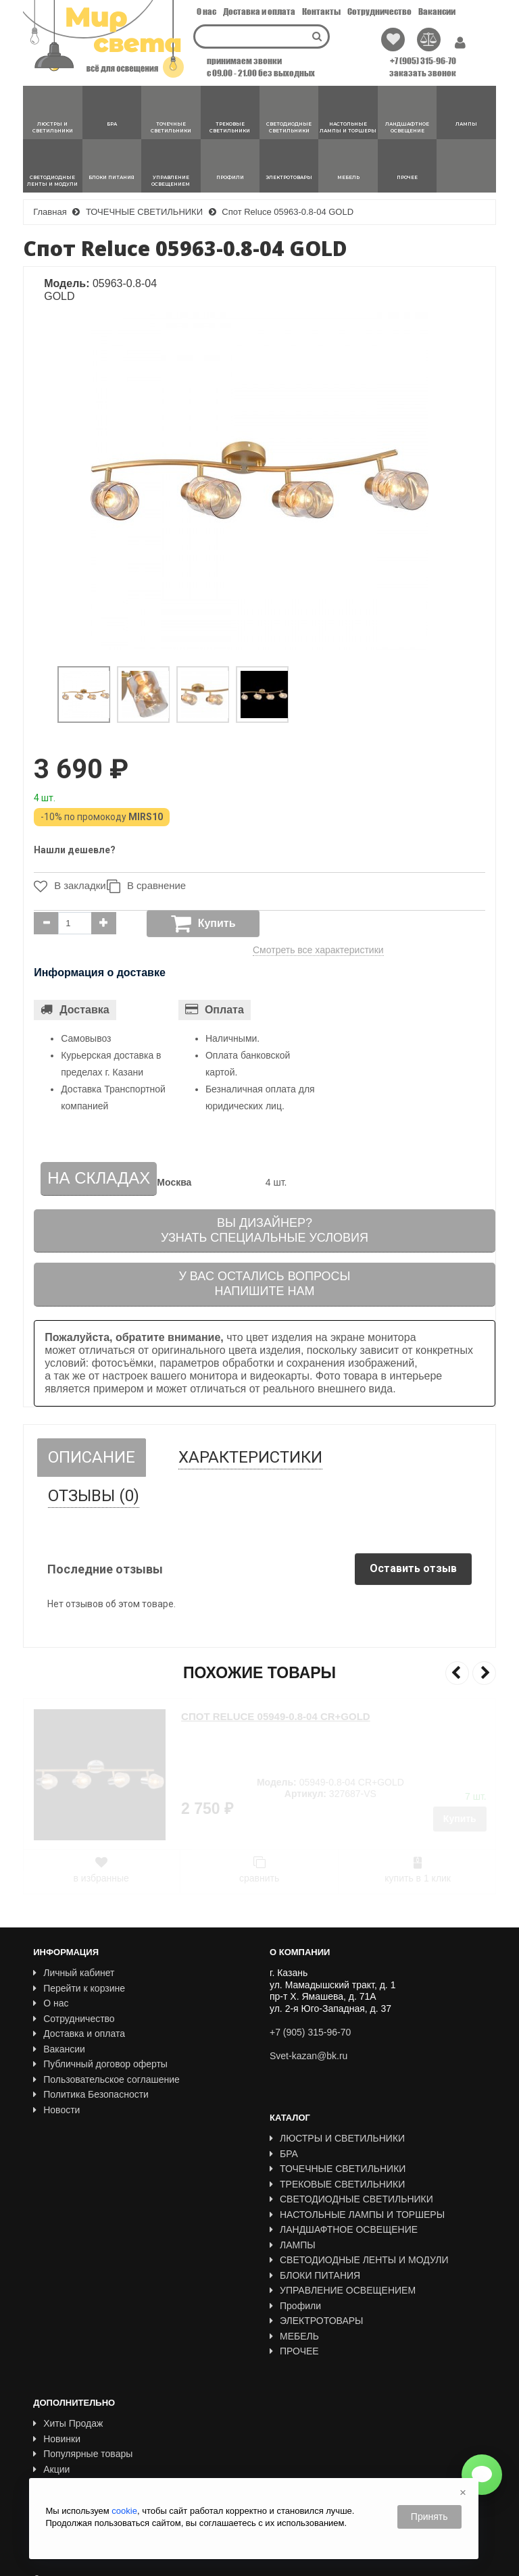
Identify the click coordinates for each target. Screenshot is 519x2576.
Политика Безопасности (91, 2094)
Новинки (56, 2408)
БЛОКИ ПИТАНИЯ (315, 2275)
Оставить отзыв (413, 1568)
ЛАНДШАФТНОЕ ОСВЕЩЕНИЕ (344, 2229)
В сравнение (152, 886)
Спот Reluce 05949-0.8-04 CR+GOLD (275, 1716)
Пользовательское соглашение (106, 2079)
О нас (206, 11)
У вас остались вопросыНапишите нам (264, 1283)
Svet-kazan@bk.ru (308, 2055)
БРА (284, 2153)
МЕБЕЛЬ (294, 2336)
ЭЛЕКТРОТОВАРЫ (317, 2320)
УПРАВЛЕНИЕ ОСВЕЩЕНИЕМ (343, 2290)
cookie (124, 2511)
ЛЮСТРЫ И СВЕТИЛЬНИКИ (337, 2138)
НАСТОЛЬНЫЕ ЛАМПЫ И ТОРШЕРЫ (357, 2214)
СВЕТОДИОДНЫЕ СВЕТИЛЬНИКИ (351, 2199)
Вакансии (436, 11)
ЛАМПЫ (293, 2245)
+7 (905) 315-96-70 (423, 60)
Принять (429, 2516)
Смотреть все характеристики (318, 949)
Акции (51, 2438)
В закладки (66, 886)
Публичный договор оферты (100, 2064)
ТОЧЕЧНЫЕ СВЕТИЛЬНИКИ (337, 2168)
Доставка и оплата (259, 11)
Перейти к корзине (79, 1988)
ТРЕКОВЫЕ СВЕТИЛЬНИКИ (337, 2184)
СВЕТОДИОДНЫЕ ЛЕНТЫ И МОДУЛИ (359, 2259)
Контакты (321, 11)
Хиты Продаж (68, 2393)
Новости (56, 2109)
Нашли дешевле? (75, 849)
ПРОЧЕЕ (294, 2351)
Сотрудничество (379, 11)
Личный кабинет (73, 1972)
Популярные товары (82, 2423)
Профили (295, 2305)
